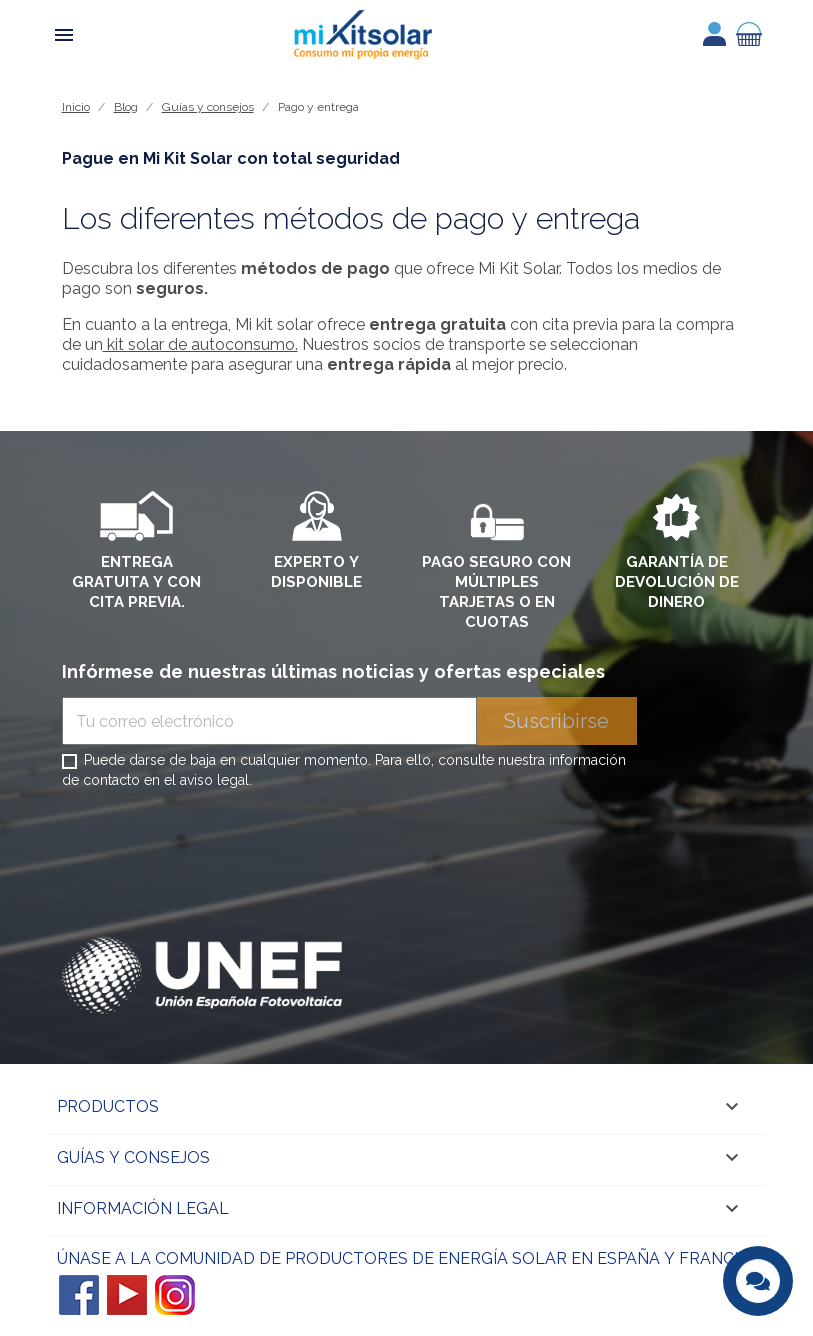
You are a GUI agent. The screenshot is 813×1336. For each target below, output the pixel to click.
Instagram (175, 1295)
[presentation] (214, 847)
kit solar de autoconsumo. (200, 344)
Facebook (79, 1295)
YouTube (127, 1295)
